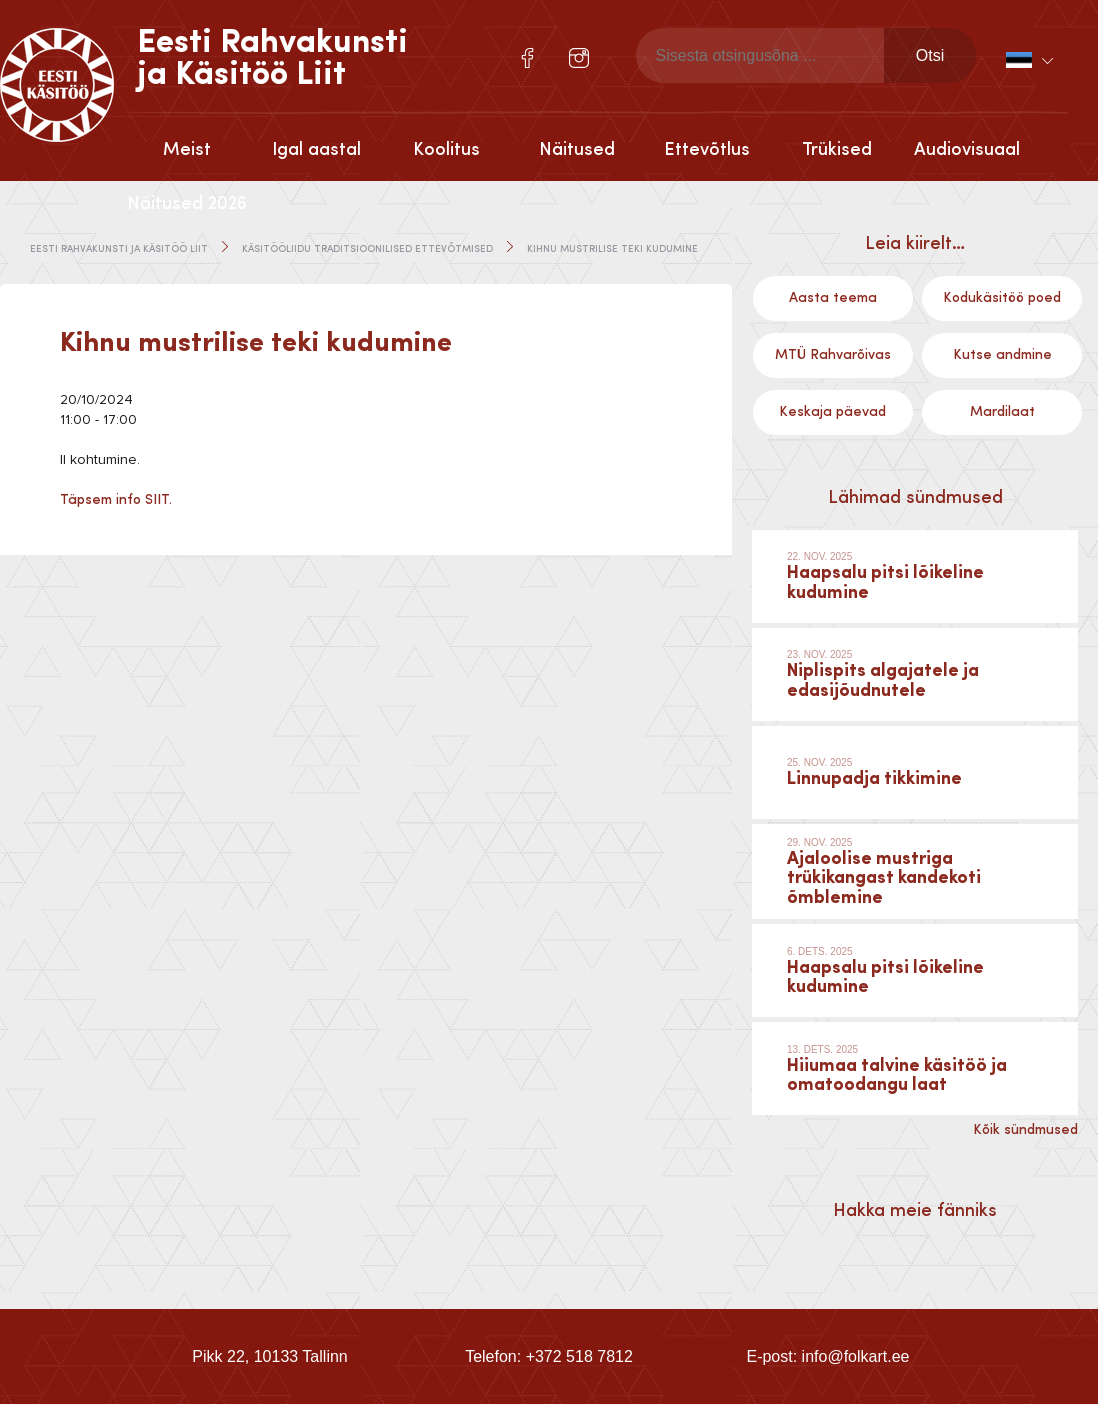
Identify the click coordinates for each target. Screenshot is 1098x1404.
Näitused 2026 (187, 204)
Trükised (837, 150)
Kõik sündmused (1025, 1130)
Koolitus (446, 150)
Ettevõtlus (707, 150)
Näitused (577, 150)
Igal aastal (316, 150)
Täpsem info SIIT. (116, 500)
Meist (187, 150)
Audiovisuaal (967, 150)
